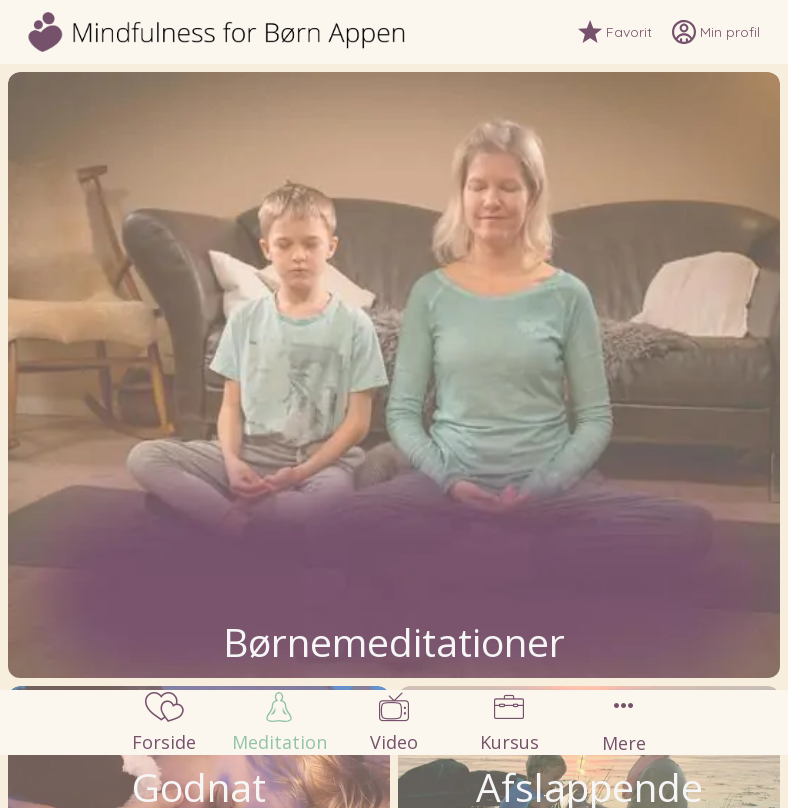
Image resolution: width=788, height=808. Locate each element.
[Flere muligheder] (624, 722)
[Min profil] (726, 32)
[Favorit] (625, 32)
